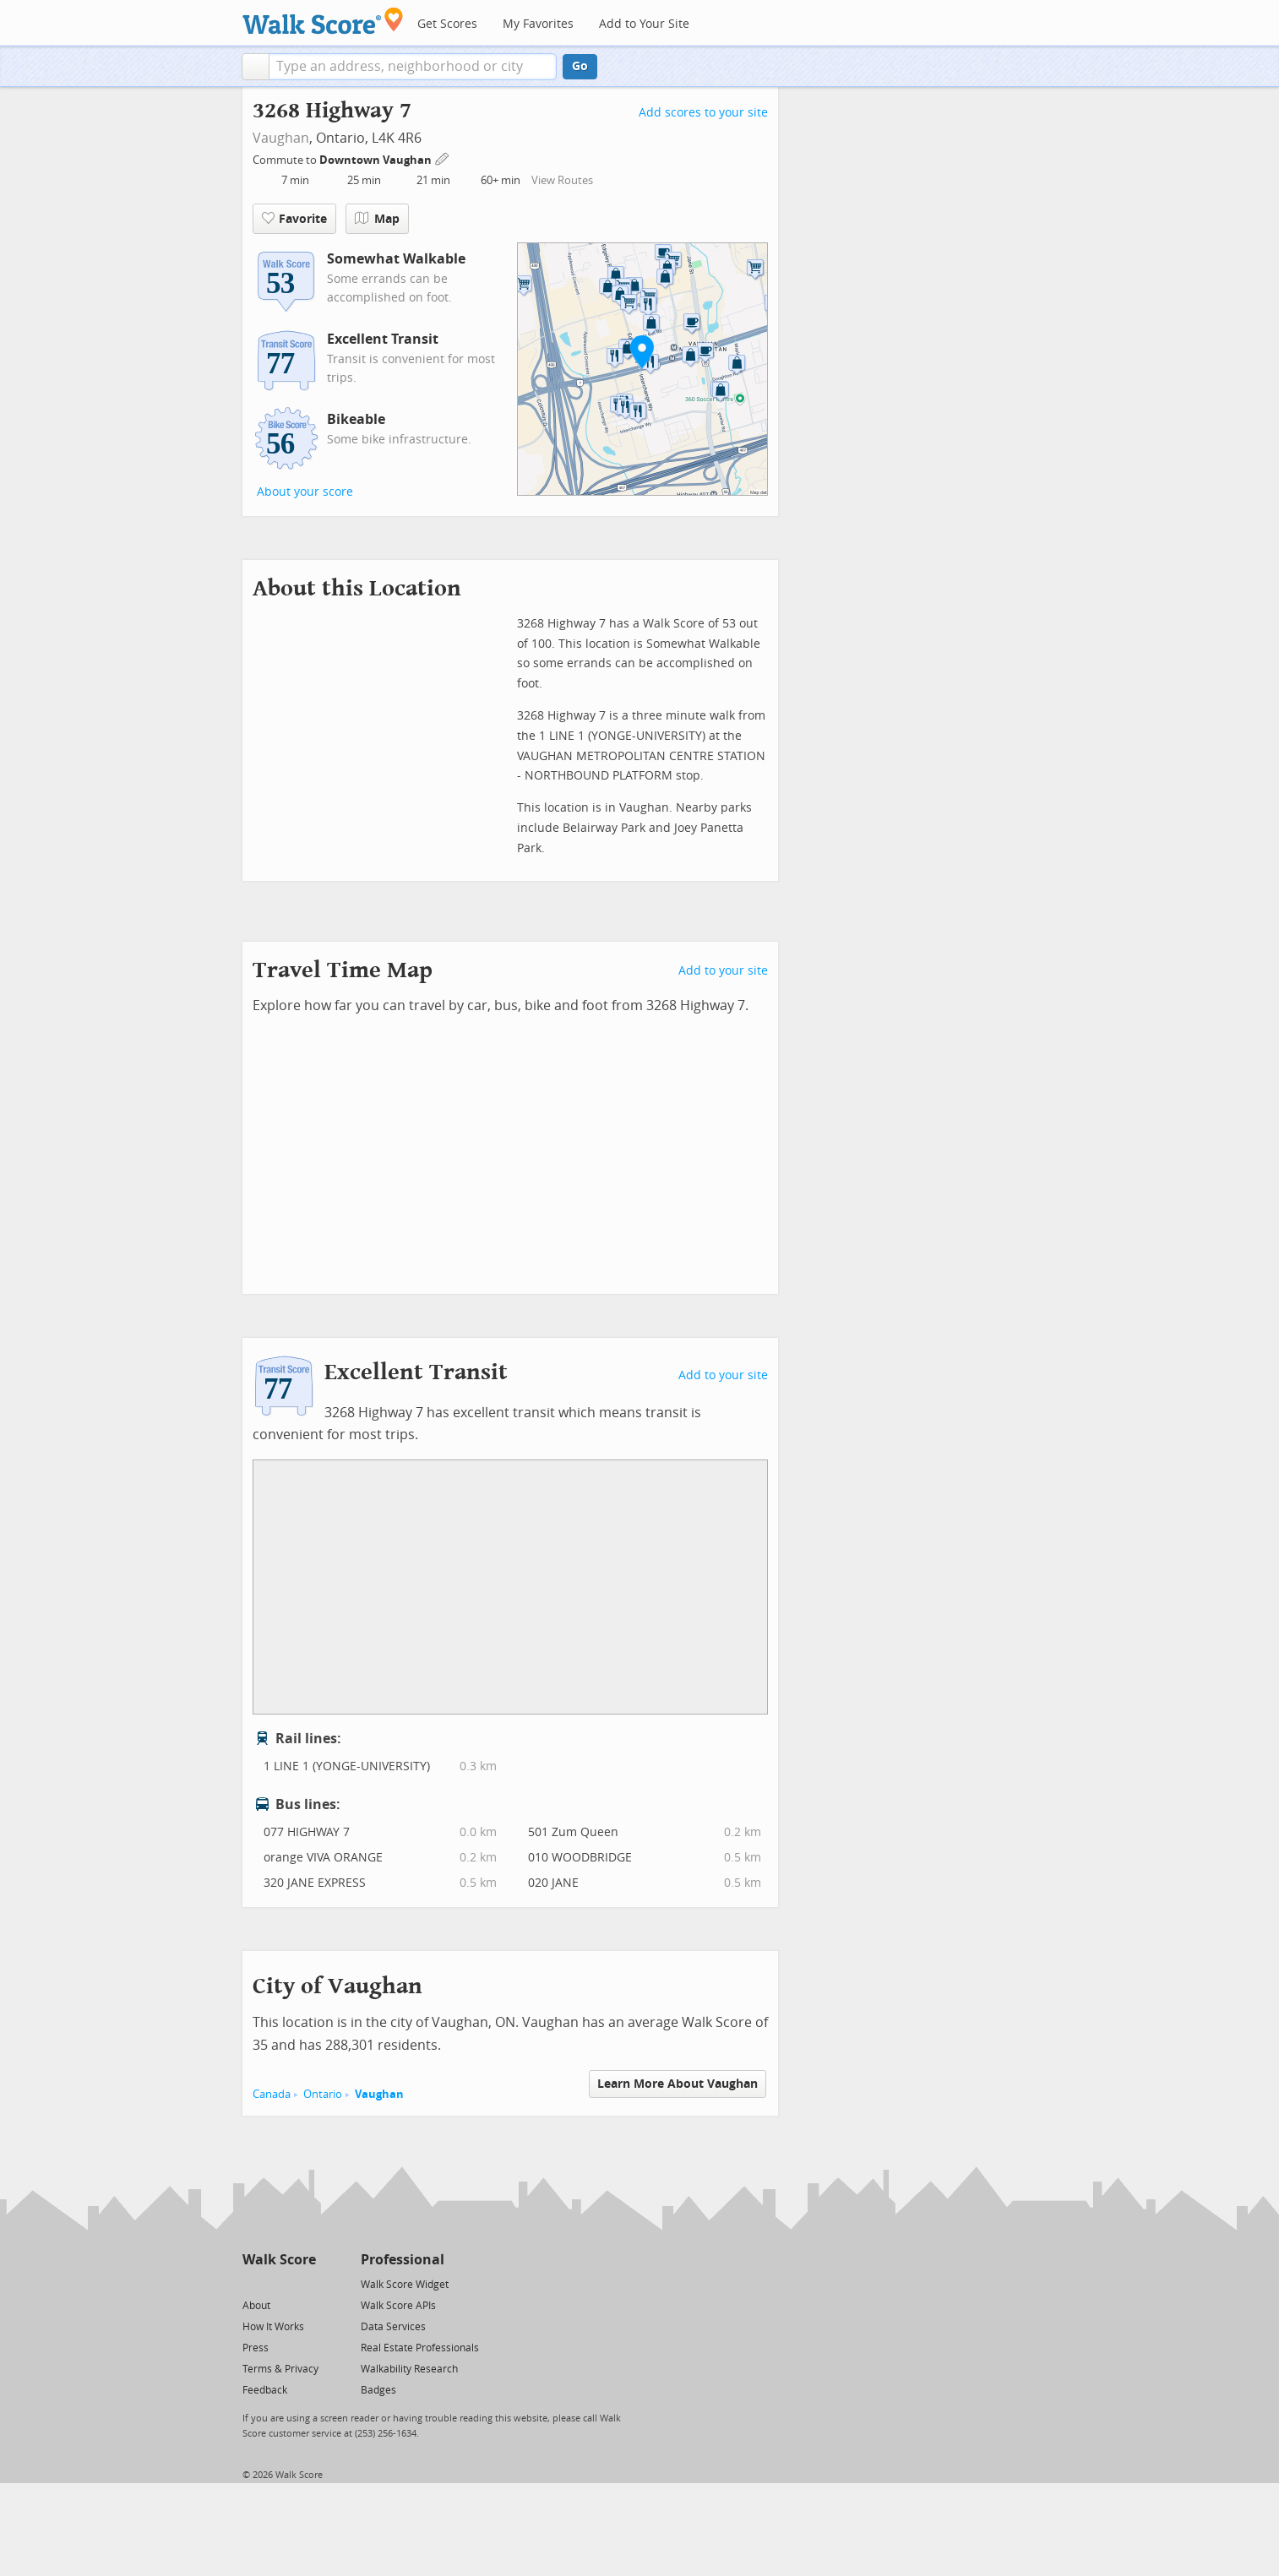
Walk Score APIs (398, 2306)
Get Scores (447, 24)
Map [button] (377, 218)
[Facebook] (278, 2283)
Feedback (264, 2390)
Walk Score (279, 2260)
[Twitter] (252, 2283)
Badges (378, 2390)
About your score (305, 492)
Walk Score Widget (405, 2285)
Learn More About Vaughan (677, 2084)
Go (580, 66)
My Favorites (538, 24)
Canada (272, 2094)
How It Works (273, 2327)
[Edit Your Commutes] (442, 157)
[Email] (304, 2283)
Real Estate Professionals (420, 2348)
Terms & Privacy (280, 2369)
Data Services (393, 2327)
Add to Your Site (644, 24)
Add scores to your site (703, 113)
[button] (255, 66)
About (256, 2306)
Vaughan (281, 138)
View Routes (562, 180)
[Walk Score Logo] (323, 21)
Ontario (322, 2094)
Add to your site (723, 971)
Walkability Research (409, 2369)
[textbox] (413, 66)
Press (255, 2348)
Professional (402, 2260)
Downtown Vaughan (376, 160)
